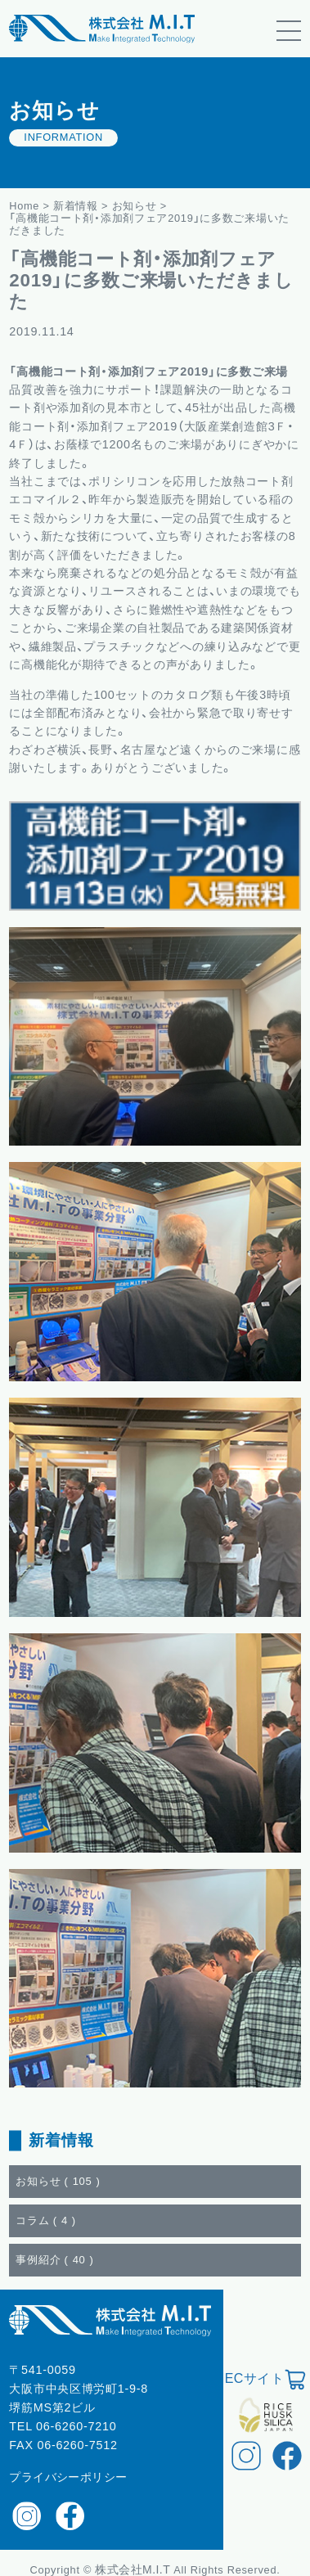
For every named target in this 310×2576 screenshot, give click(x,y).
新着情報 (75, 206)
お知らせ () (58, 2181)
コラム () (46, 2220)
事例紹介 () (54, 2260)
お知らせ (134, 206)
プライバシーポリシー (68, 2477)
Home (24, 206)
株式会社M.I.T (134, 2569)
